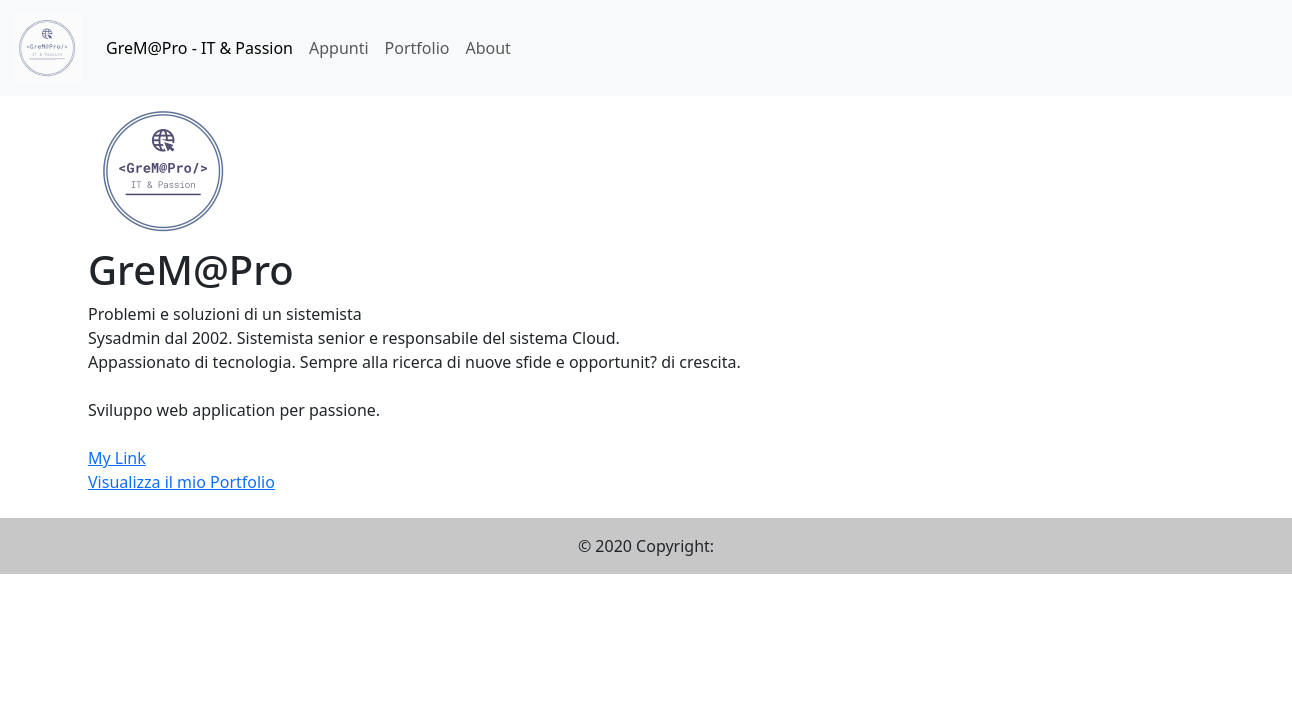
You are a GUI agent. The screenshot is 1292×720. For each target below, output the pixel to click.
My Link (117, 458)
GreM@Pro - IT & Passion (199, 48)
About (487, 48)
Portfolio (417, 48)
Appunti (339, 48)
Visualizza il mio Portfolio (181, 482)
